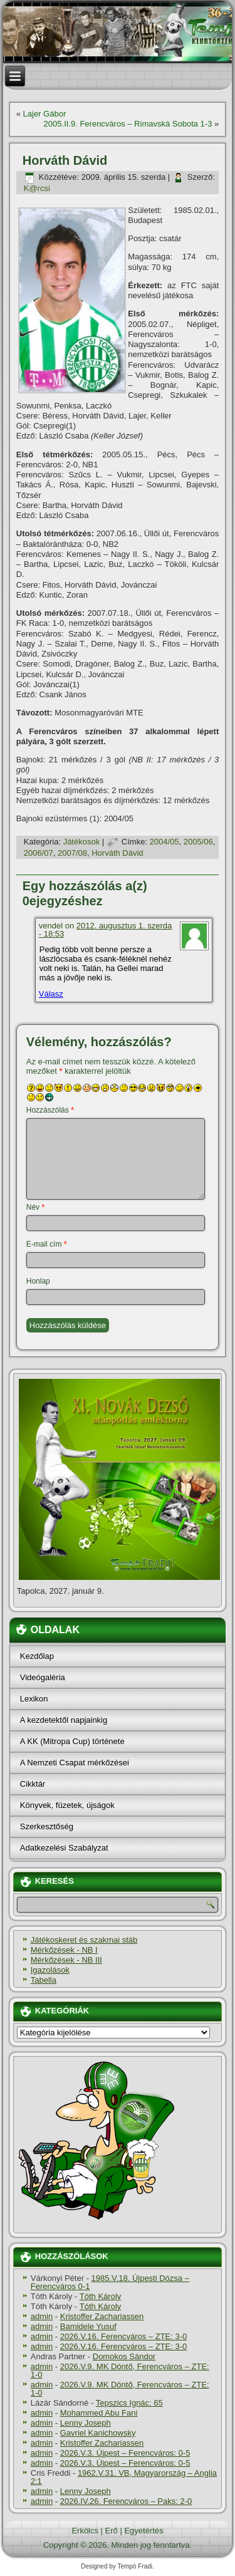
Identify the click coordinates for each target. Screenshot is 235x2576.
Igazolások (50, 1970)
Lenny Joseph (85, 2423)
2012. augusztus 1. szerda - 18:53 (105, 929)
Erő (111, 2530)
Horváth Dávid (117, 853)
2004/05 (164, 841)
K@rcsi (37, 188)
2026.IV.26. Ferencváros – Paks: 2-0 (126, 2501)
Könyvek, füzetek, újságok (67, 1805)
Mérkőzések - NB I (64, 1950)
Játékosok (81, 841)
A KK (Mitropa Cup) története (72, 1741)
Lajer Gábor (44, 113)
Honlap (38, 1281)
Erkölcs (84, 2530)
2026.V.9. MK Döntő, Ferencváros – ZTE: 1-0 (120, 2370)
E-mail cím (46, 1244)
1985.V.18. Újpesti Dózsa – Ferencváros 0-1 (110, 2282)
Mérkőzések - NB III (66, 1960)
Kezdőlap (37, 1656)
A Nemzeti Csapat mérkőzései (74, 1762)
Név (35, 1207)
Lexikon (34, 1698)
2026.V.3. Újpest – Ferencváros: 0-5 (125, 2453)
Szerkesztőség (46, 1826)
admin (42, 2316)
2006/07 (38, 853)
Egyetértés (143, 2530)
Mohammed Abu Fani (99, 2413)
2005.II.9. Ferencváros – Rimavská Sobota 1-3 (128, 123)
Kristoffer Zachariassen (102, 2316)
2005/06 (198, 841)
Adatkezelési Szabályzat (64, 1847)
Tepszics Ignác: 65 (129, 2402)
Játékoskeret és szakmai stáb (84, 1940)
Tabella (43, 1980)
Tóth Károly (100, 2296)
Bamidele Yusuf (88, 2326)
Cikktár (32, 1784)
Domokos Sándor (124, 2356)
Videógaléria (42, 1677)
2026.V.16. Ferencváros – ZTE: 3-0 (123, 2336)
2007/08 (72, 853)
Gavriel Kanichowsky (98, 2433)
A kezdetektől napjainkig (63, 1720)
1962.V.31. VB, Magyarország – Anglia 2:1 (124, 2477)
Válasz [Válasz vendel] (51, 994)
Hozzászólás (50, 1110)
